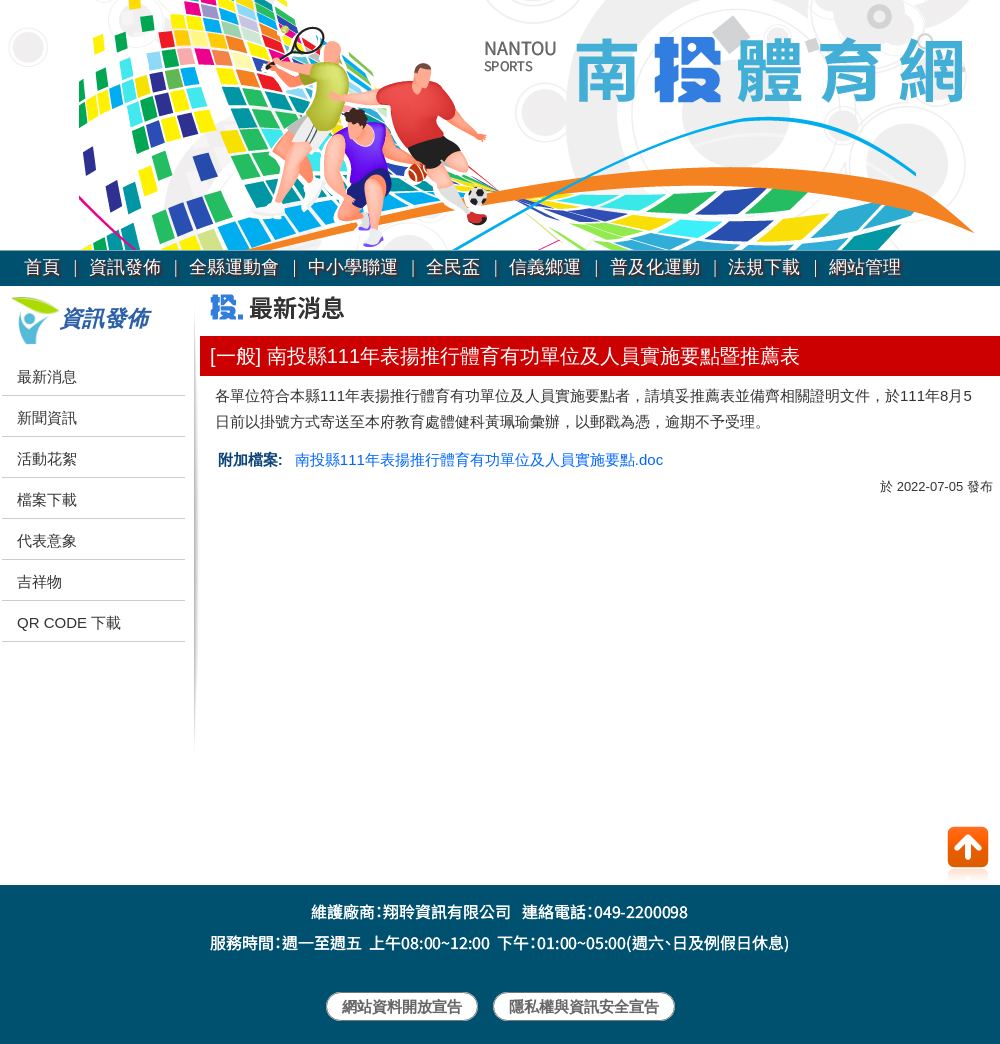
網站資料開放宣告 (402, 1006)
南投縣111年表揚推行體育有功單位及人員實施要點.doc (479, 459)
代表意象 (47, 540)
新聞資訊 (47, 417)
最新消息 (47, 376)
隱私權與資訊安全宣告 (584, 1006)
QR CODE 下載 (69, 622)
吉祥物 (39, 581)
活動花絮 (47, 458)
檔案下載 (47, 499)
